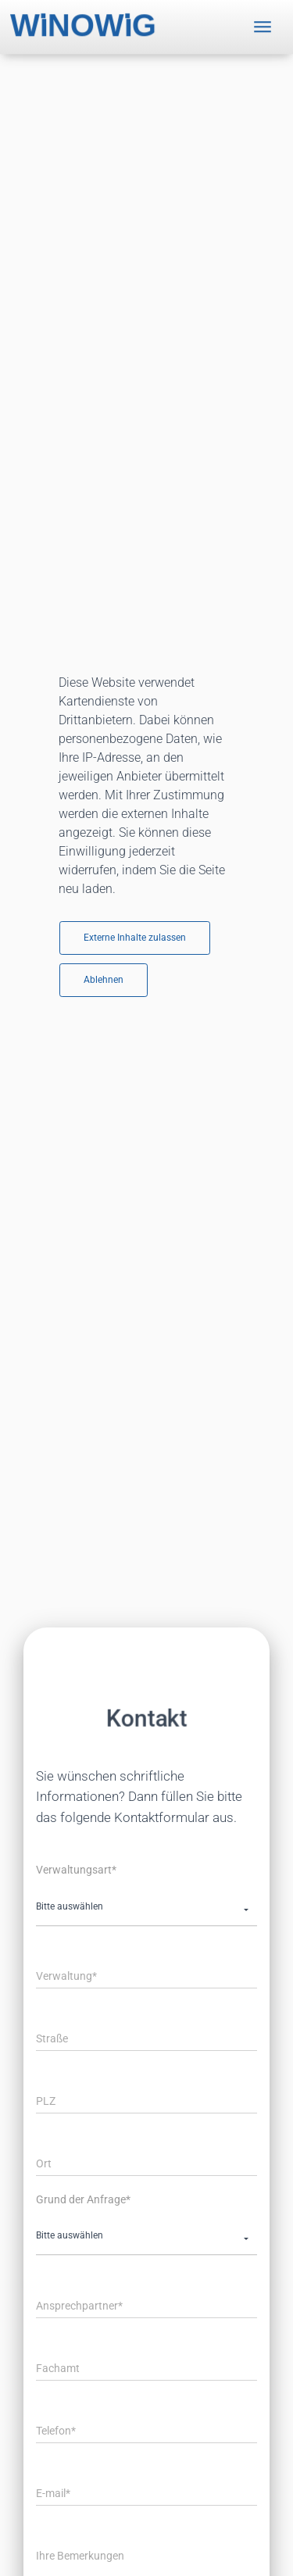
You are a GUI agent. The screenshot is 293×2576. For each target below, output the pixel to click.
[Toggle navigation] (262, 25)
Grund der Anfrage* (83, 2200)
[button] (146, 1909)
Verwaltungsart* (76, 1870)
